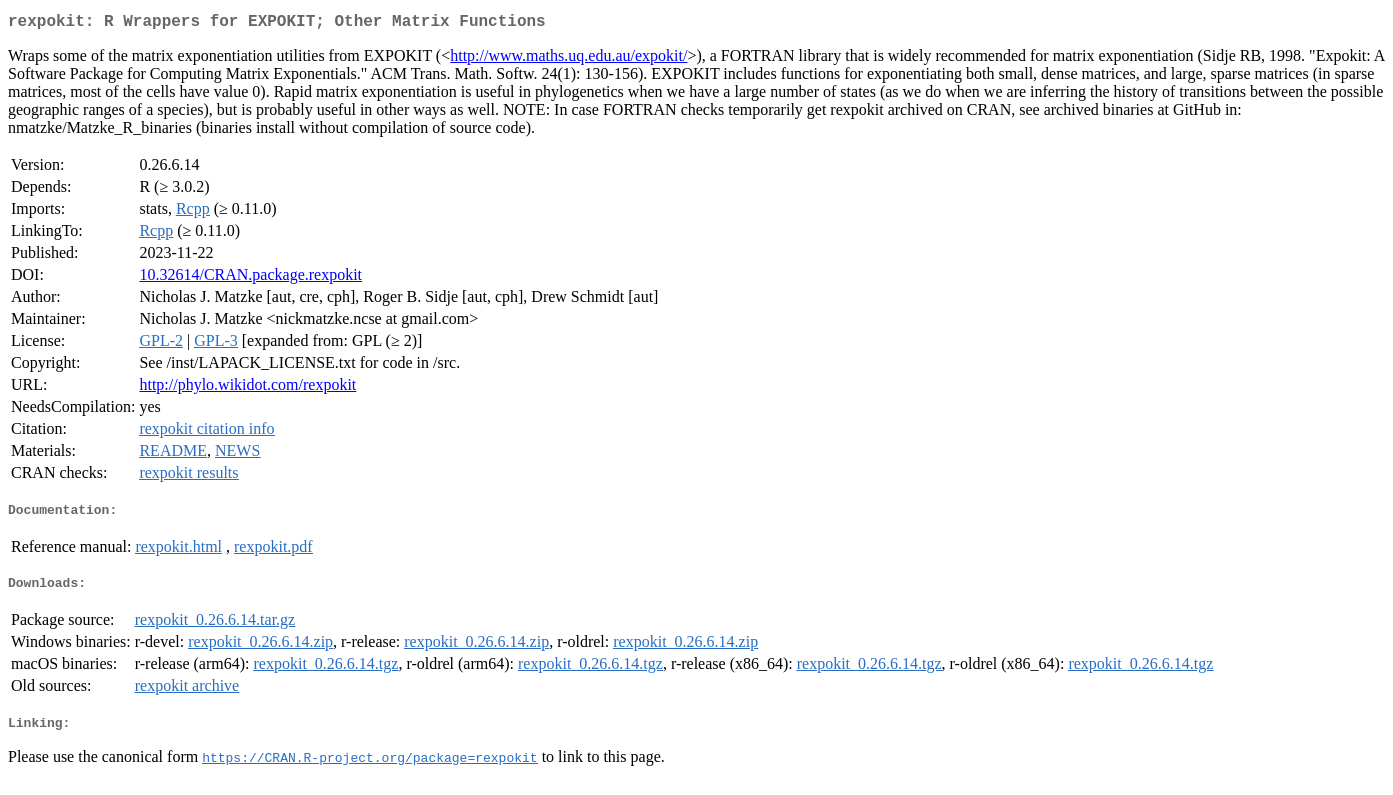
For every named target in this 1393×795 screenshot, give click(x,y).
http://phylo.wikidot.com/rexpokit (247, 388)
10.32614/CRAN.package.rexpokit (250, 278)
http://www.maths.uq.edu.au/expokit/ (568, 59)
